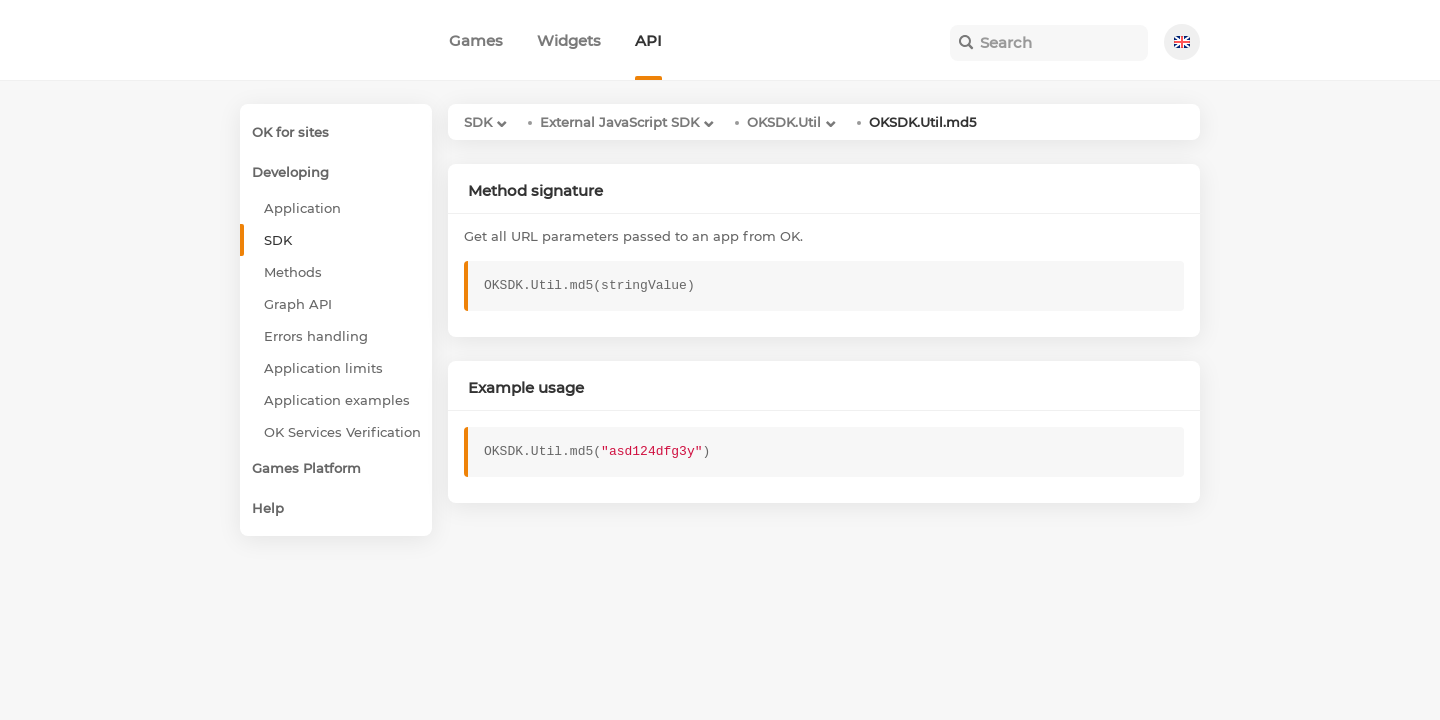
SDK (478, 122)
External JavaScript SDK (619, 122)
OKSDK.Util (784, 122)
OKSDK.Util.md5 (922, 122)
